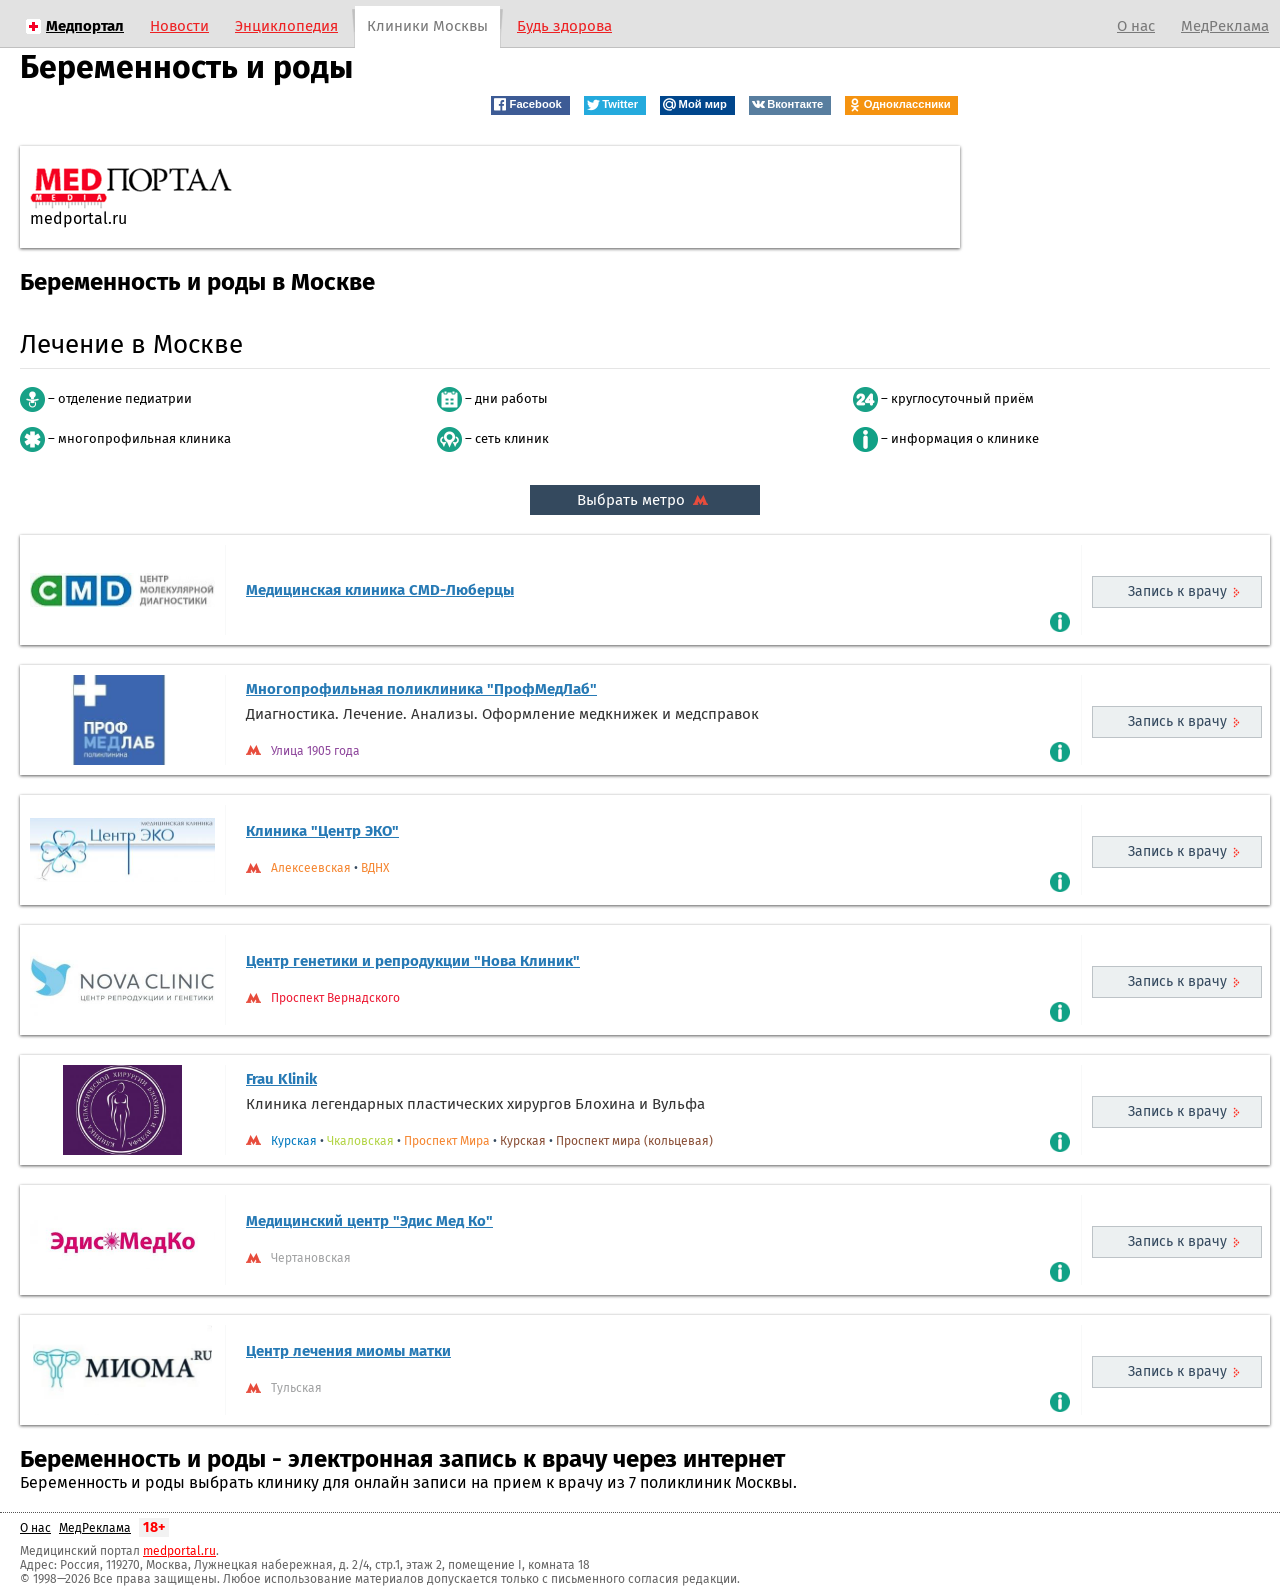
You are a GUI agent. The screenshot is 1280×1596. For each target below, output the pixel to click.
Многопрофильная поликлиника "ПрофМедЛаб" (421, 689)
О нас (1136, 26)
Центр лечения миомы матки (348, 1351)
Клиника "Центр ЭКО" (322, 831)
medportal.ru (179, 1551)
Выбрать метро (645, 500)
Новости (179, 26)
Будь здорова (564, 26)
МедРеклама (1225, 26)
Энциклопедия (286, 26)
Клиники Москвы (427, 26)
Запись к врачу (1177, 591)
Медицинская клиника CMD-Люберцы (380, 590)
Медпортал (85, 26)
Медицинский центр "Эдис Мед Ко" (369, 1221)
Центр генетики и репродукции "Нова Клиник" (413, 961)
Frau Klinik (281, 1079)
